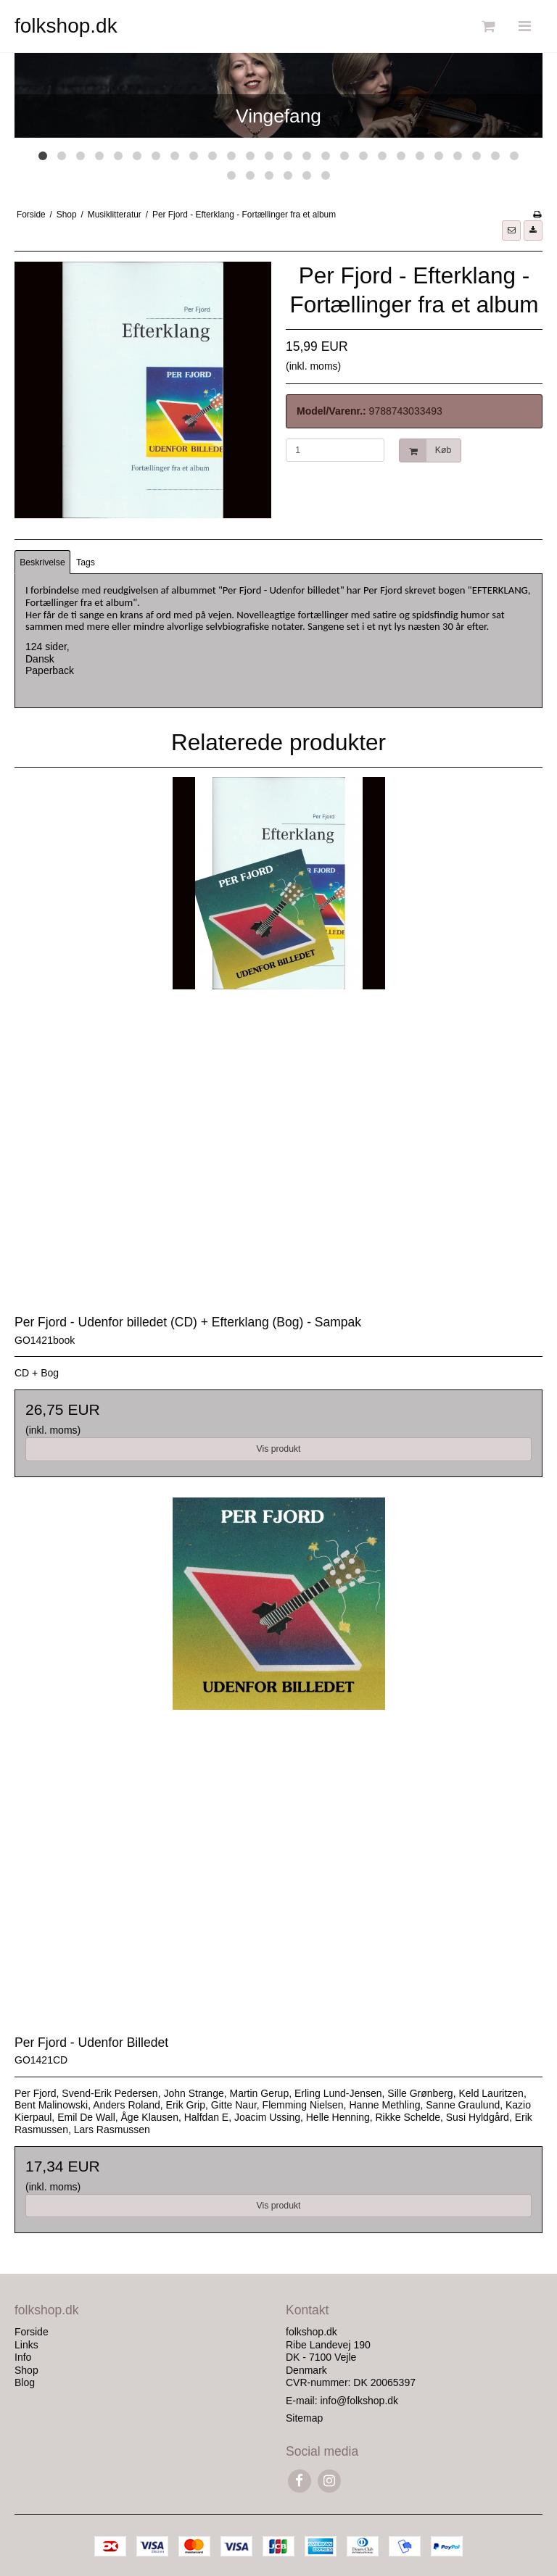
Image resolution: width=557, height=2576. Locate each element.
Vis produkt (278, 1449)
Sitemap (304, 2418)
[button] (511, 230)
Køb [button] (425, 450)
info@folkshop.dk (359, 2400)
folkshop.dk (66, 25)
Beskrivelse (42, 562)
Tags (85, 562)
